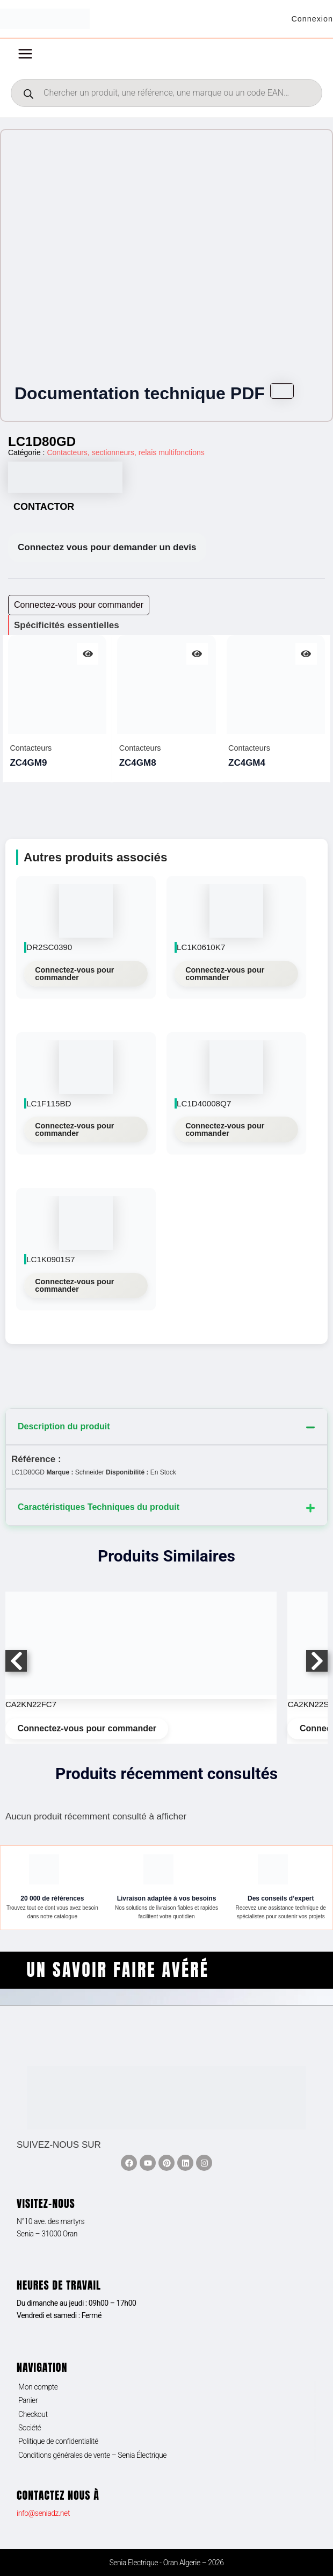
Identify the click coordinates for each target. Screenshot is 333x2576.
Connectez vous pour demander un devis (107, 551)
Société (29, 2427)
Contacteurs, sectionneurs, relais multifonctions (125, 456)
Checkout (33, 2414)
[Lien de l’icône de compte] (310, 21)
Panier (28, 2400)
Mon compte (38, 2387)
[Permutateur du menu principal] (25, 58)
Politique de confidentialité (58, 2441)
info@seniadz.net (43, 2513)
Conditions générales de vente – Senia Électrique (92, 2455)
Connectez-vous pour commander (74, 977)
